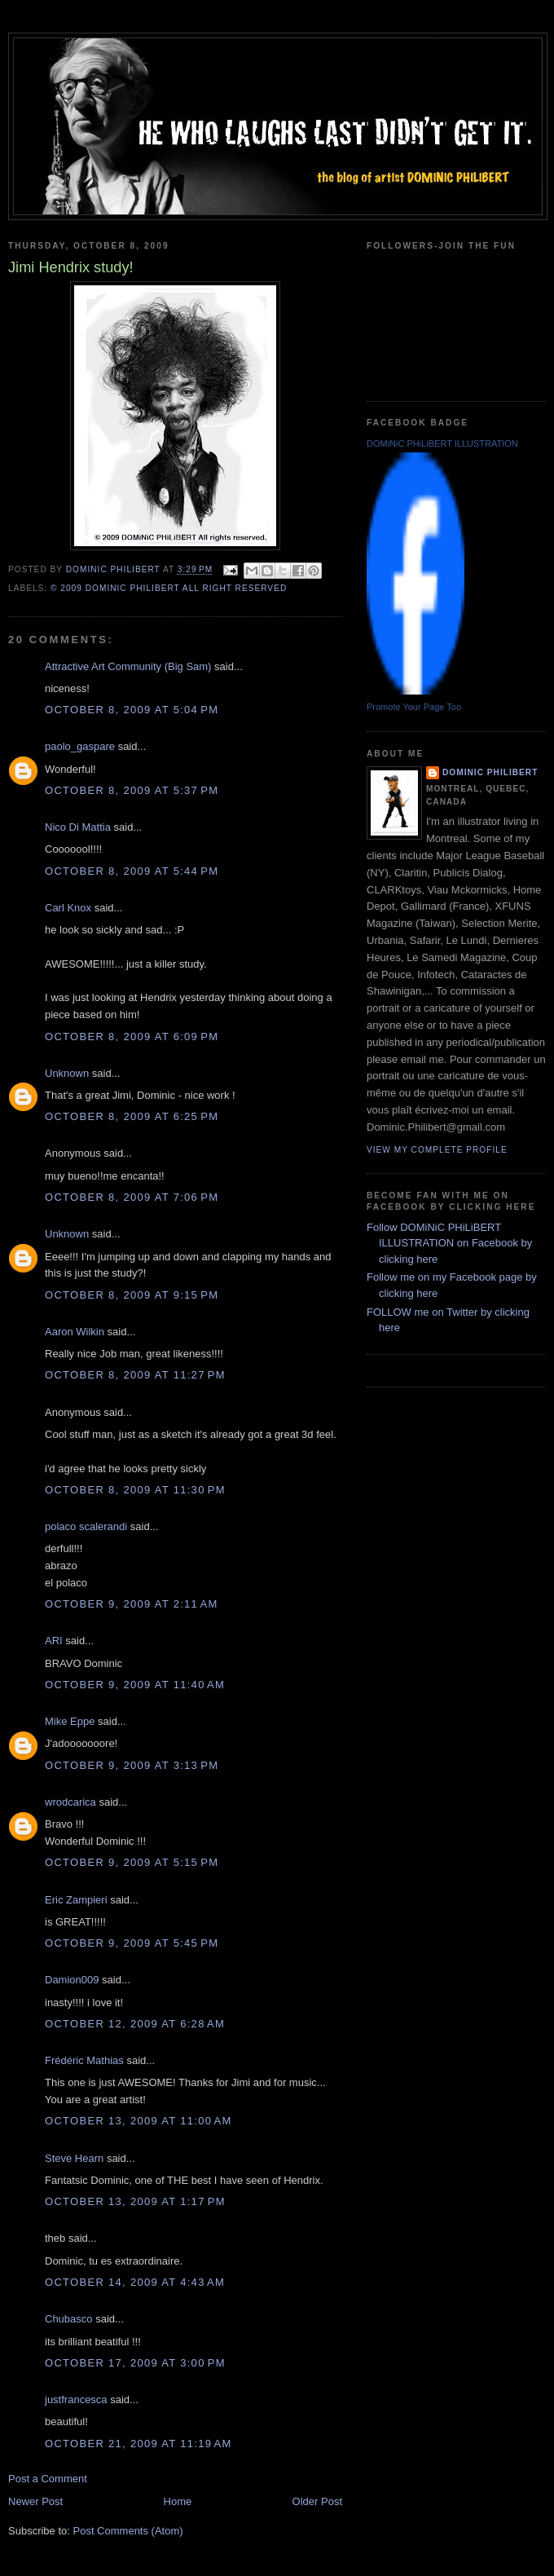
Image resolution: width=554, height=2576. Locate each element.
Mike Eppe (70, 1721)
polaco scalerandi (86, 1526)
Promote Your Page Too (414, 707)
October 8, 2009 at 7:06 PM (131, 1197)
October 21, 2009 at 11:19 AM (138, 2443)
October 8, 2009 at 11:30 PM (135, 1490)
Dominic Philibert (490, 772)
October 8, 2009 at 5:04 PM (131, 710)
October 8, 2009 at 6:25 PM (131, 1116)
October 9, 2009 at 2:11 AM (131, 1604)
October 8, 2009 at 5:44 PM (131, 871)
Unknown (67, 1073)
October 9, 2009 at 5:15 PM (131, 1862)
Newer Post (35, 2501)
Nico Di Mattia (78, 827)
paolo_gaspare (80, 746)
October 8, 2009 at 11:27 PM (135, 1375)
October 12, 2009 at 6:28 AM (135, 2024)
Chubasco (69, 2319)
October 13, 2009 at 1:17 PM (135, 2201)
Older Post (317, 2501)
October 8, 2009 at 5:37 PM (131, 790)
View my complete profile (437, 1149)
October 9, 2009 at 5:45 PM (131, 1943)
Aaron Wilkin (74, 1331)
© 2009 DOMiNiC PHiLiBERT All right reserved (169, 588)
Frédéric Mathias (84, 2060)
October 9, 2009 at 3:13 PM (131, 1765)
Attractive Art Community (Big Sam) (128, 666)
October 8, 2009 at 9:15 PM (131, 1295)
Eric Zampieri (76, 1900)
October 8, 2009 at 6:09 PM (131, 1036)
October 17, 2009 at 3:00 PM (135, 2363)
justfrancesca (76, 2399)
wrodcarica (70, 1802)
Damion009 (72, 1980)
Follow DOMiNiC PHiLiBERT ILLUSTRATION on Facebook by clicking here (449, 1243)
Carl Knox (68, 908)
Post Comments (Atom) (128, 2531)
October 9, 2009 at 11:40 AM (135, 1684)
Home (178, 2501)
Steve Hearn (74, 2158)
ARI (54, 1640)
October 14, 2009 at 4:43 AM (135, 2282)
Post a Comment (47, 2478)
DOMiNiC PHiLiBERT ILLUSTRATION (442, 443)
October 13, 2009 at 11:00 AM (138, 2121)
